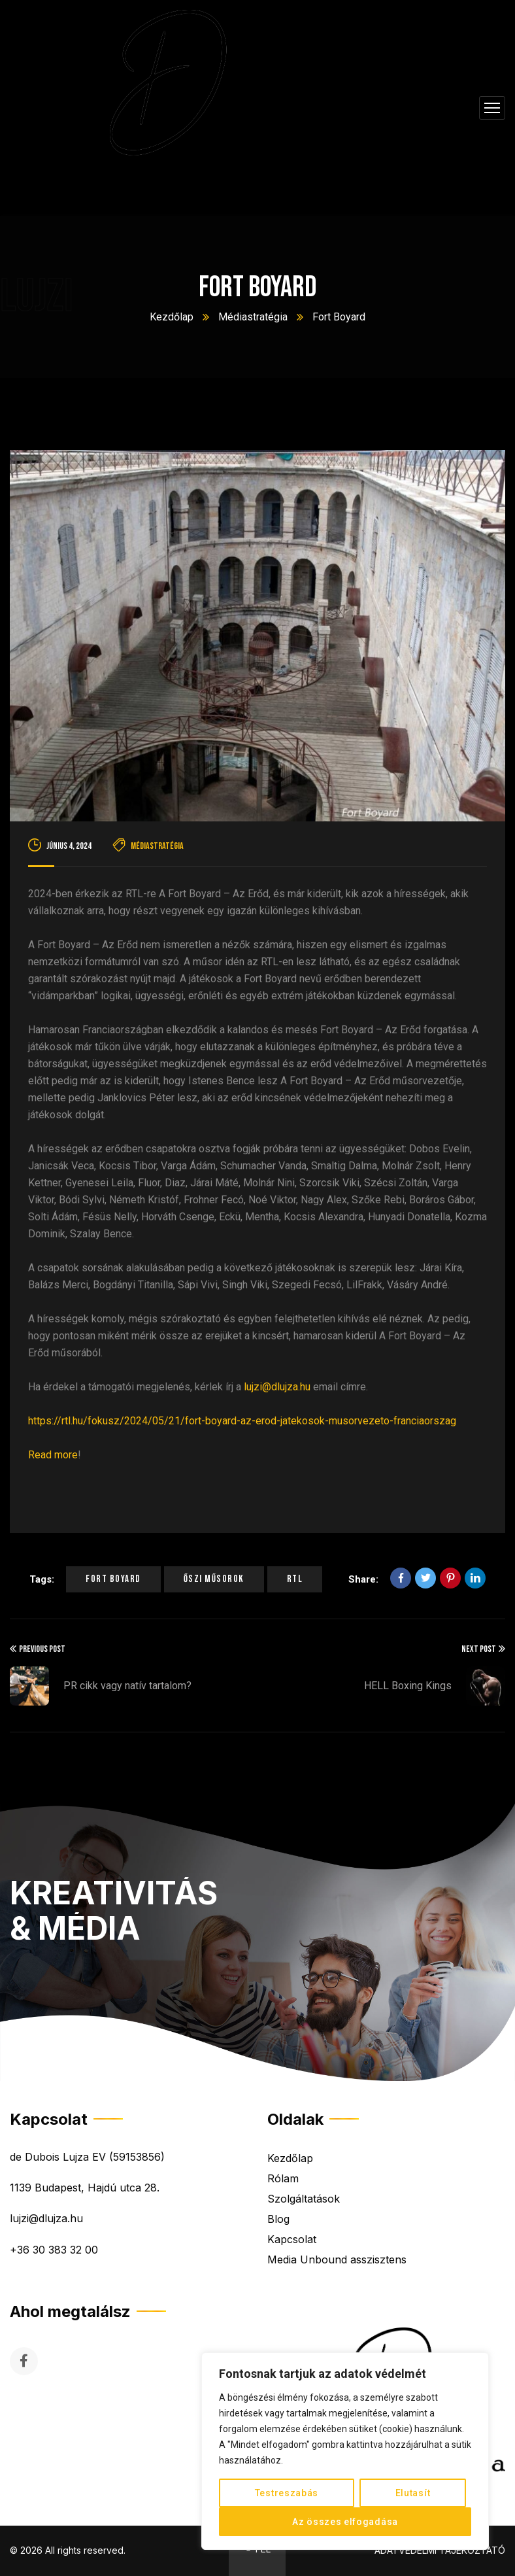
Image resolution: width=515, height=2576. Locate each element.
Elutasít (413, 2493)
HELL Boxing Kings (408, 1685)
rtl (295, 1579)
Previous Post (37, 1649)
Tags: (41, 1579)
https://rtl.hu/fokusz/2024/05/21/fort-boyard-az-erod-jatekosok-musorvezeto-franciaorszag (242, 1421)
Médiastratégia (253, 317)
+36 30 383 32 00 (54, 2249)
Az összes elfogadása (345, 2521)
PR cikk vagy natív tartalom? (127, 1685)
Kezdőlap (171, 317)
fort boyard (113, 1579)
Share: (363, 1579)
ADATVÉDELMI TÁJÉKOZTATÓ (439, 2550)
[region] (345, 2451)
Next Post (483, 1649)
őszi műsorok (214, 1579)
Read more (53, 1455)
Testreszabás (286, 2493)
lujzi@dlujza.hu (277, 1387)
